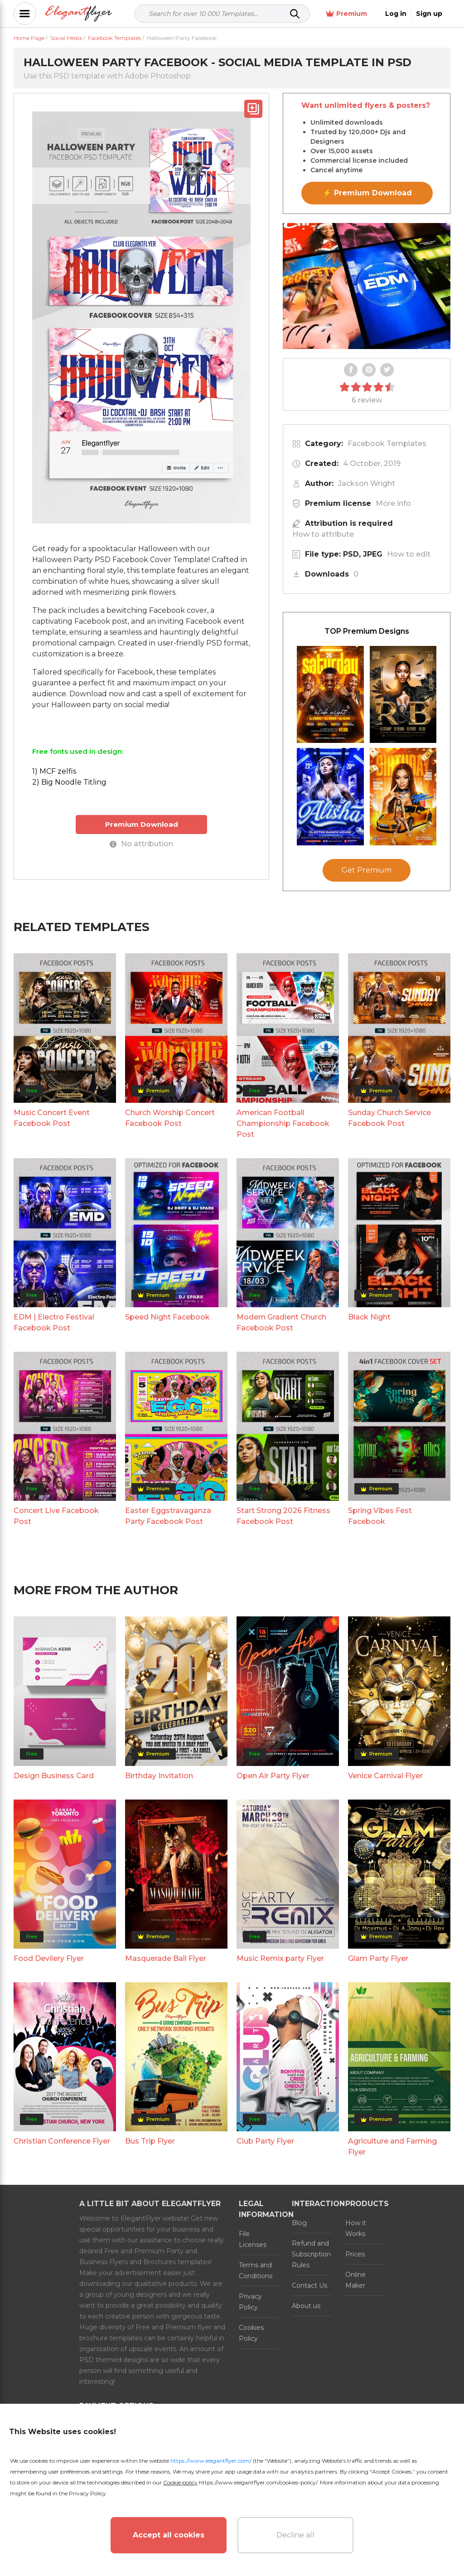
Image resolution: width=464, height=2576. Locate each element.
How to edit (408, 554)
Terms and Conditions (255, 2270)
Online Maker (355, 2280)
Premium (350, 14)
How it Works (355, 2228)
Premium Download (141, 824)
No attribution (141, 843)
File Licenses (252, 2239)
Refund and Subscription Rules (311, 2254)
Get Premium (367, 870)
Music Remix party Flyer (280, 1958)
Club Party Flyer (265, 2141)
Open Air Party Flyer (273, 1775)
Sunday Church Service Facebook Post (389, 1118)
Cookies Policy (251, 2333)
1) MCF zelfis (54, 771)
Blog (299, 2223)
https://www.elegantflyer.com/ (210, 2460)
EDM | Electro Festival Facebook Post (54, 1322)
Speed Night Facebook (167, 1317)
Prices (355, 2254)
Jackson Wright (366, 483)
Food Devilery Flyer (49, 1958)
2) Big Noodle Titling (69, 782)
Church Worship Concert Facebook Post (170, 1118)
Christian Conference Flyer (62, 2141)
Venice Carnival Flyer (385, 1775)
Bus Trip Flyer (150, 2141)
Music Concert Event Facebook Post (52, 1118)
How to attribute (323, 534)
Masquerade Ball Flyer (165, 1958)
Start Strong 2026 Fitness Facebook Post (283, 1516)
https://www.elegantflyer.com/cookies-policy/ (258, 2482)
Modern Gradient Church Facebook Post (281, 1322)
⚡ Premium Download (367, 193)
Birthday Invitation (159, 1775)
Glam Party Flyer (378, 1958)
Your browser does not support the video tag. (366, 286)
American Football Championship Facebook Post (283, 1123)
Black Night (369, 1317)
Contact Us (309, 2285)
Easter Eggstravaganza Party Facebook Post (168, 1516)
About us (306, 2306)
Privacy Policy (250, 2301)
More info (393, 503)
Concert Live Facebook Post (56, 1516)
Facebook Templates (387, 443)
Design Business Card (54, 1775)
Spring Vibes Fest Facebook (380, 1516)
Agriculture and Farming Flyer (392, 2146)
